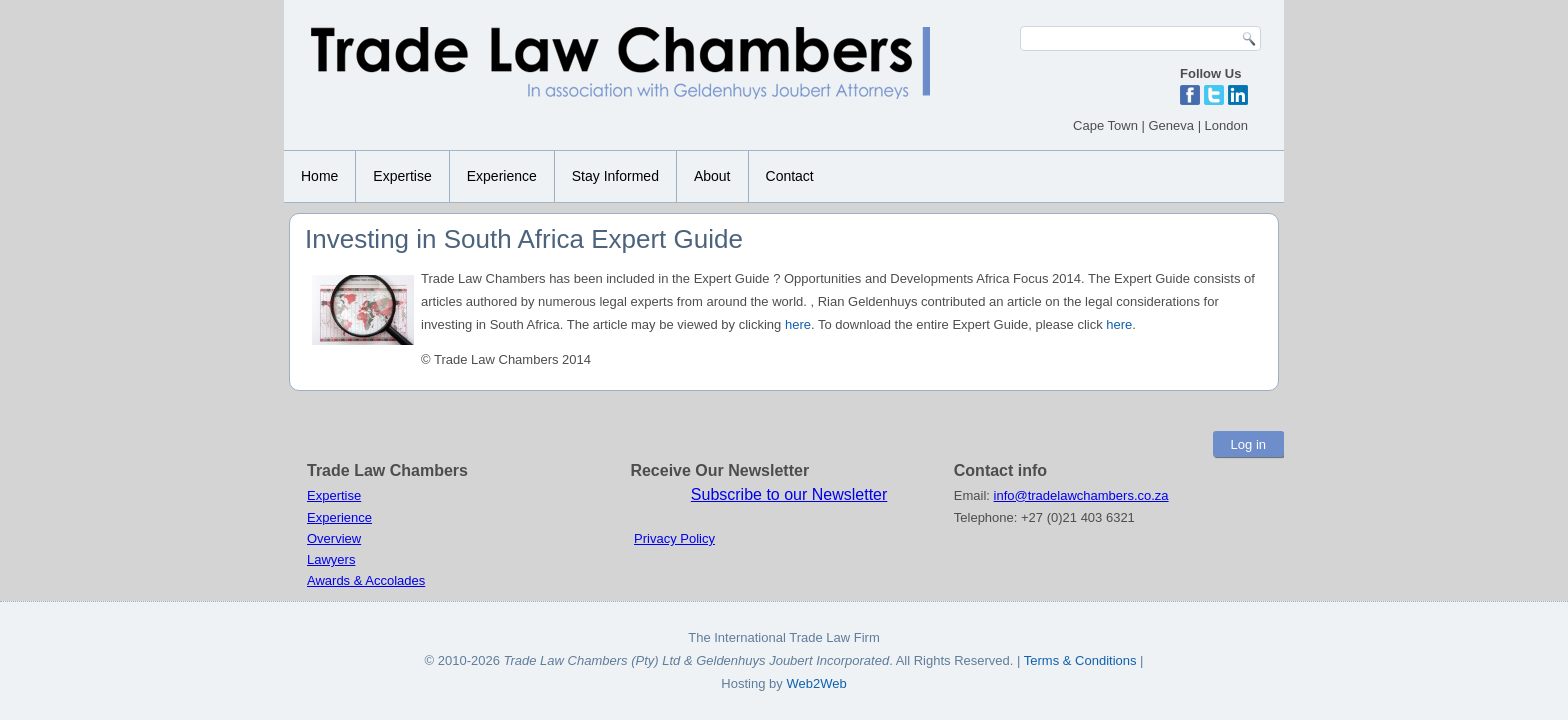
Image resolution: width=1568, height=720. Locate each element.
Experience (502, 176)
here (798, 324)
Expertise (402, 176)
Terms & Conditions (1082, 660)
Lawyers (331, 559)
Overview (334, 538)
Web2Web (816, 683)
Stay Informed (615, 176)
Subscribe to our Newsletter (789, 494)
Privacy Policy (674, 538)
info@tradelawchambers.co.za (1081, 495)
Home (319, 176)
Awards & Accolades (366, 580)
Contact (790, 176)
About (712, 176)
